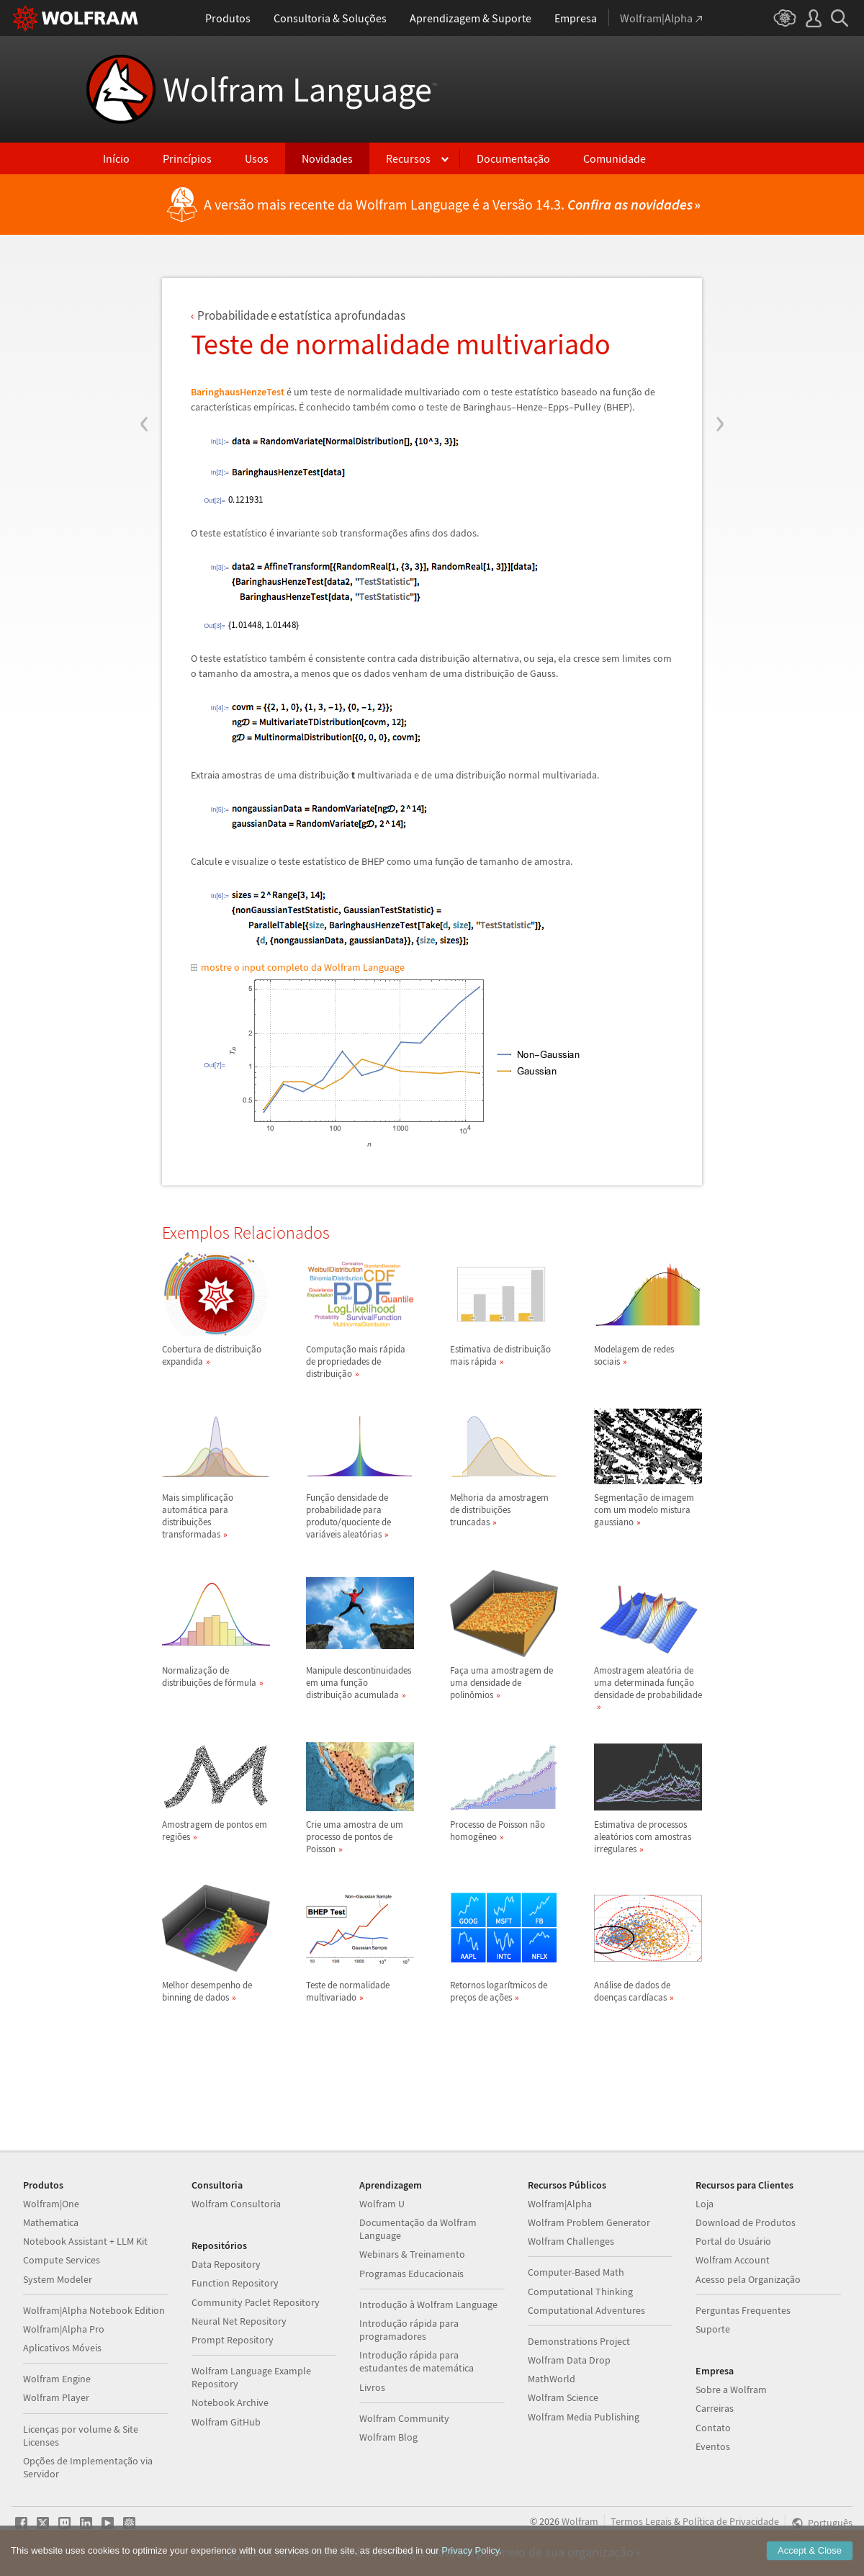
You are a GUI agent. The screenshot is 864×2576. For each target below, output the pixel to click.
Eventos (713, 2446)
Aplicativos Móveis (62, 2347)
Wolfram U (382, 2203)
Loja (705, 2203)
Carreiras (715, 2408)
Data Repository (226, 2264)
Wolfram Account (733, 2259)
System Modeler (57, 2279)
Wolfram (580, 2521)
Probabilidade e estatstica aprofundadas (301, 315)
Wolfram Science (563, 2397)
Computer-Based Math (576, 2272)
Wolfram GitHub (226, 2421)
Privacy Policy (470, 2554)
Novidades (327, 158)
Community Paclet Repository (256, 2302)
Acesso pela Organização (748, 2279)
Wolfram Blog (388, 2437)
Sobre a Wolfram (731, 2389)
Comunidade (614, 158)
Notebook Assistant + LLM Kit (85, 2241)
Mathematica (50, 2222)
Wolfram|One (51, 2203)
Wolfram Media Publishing (583, 2416)
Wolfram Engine (57, 2378)
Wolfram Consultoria (236, 2203)
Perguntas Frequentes (743, 2310)
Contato (713, 2427)
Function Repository (235, 2282)
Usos (257, 158)
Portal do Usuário (733, 2241)
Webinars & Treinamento (412, 2254)
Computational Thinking (580, 2291)
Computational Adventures (586, 2310)
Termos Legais (641, 2521)
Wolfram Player (56, 2397)
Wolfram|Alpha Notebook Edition (94, 2310)
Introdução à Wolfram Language (428, 2304)
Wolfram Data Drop (569, 2359)
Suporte (713, 2329)
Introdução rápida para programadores (409, 2330)
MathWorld (551, 2378)
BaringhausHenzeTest (237, 391)
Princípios (187, 158)
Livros (372, 2387)
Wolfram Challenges (571, 2241)
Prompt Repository (233, 2339)
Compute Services (61, 2259)
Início (116, 158)
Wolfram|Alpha (560, 2203)
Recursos (408, 158)
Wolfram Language (300, 89)
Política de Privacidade (731, 2521)
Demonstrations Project (579, 2341)
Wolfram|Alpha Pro (63, 2329)
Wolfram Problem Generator (589, 2222)
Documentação (513, 158)
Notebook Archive (230, 2402)
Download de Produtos (746, 2222)
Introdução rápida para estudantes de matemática (416, 2361)
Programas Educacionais (411, 2273)
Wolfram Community (404, 2418)
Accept (810, 2554)
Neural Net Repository (239, 2321)
